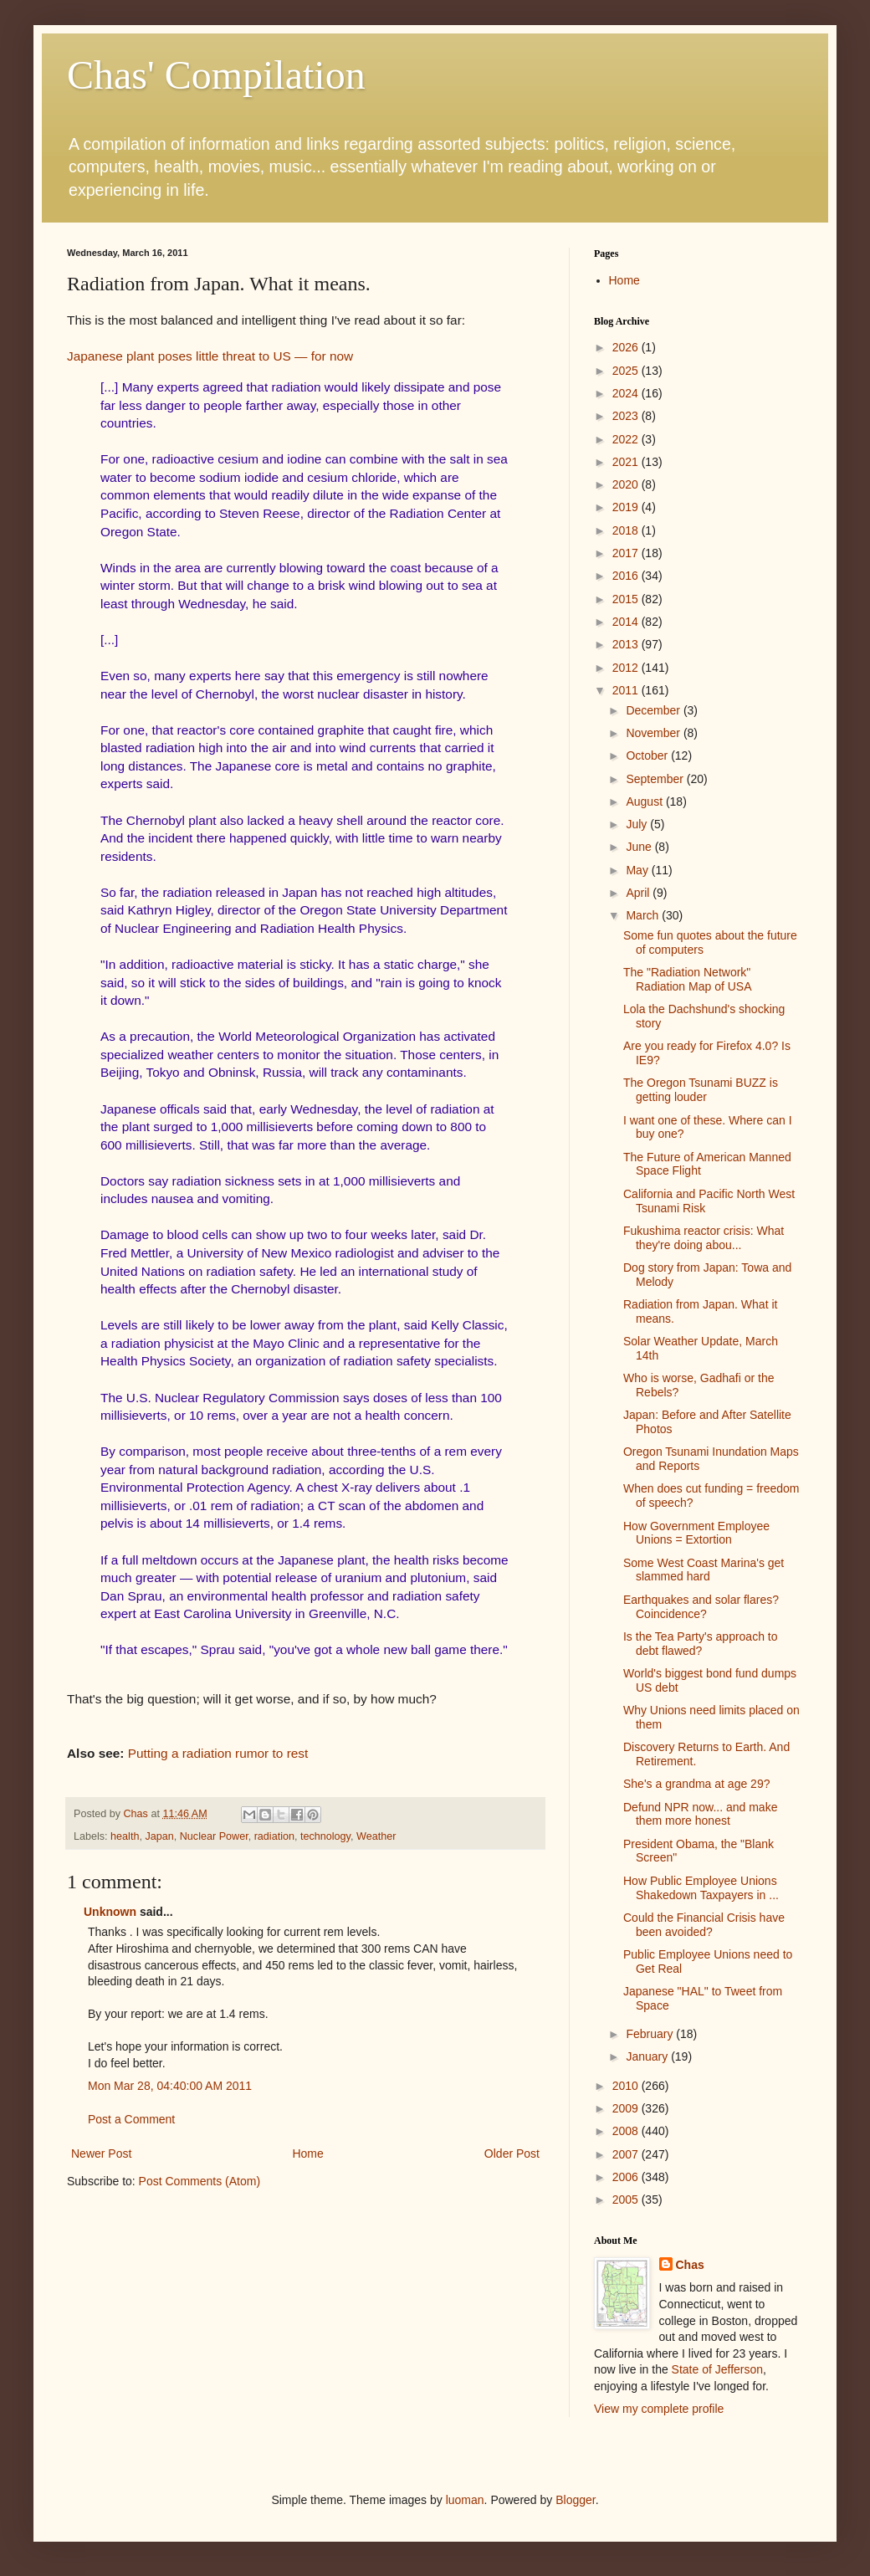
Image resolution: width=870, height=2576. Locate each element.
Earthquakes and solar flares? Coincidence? (701, 1607)
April (639, 892)
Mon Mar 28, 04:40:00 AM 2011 (170, 2085)
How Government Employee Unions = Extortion (696, 1533)
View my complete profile (659, 2408)
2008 (627, 2131)
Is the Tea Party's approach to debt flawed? (700, 1643)
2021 (627, 462)
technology (325, 1836)
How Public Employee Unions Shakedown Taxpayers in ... (701, 1888)
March (644, 915)
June (640, 846)
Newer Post (101, 2153)
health (124, 1836)
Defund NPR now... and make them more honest (700, 1814)
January (648, 2056)
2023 (627, 416)
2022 (627, 439)
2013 (627, 644)
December (654, 710)
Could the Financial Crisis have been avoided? (704, 1924)
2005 (627, 2199)
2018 (627, 530)
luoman (465, 2500)
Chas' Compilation (216, 75)
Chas (690, 2264)
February (651, 2034)
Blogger (575, 2500)
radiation (274, 1836)
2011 (627, 690)
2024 (627, 393)
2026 (627, 347)
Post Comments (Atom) (199, 2181)
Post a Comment (131, 2119)
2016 (627, 575)
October (648, 755)
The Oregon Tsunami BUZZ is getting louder (700, 1090)
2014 (627, 621)
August (645, 801)
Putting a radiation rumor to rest (218, 1753)
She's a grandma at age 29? (696, 1783)
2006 (627, 2177)
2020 (627, 484)
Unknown (110, 1911)
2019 (627, 507)
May (638, 870)
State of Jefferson (717, 2369)
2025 (627, 370)
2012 (627, 667)
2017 (627, 553)
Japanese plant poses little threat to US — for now (210, 356)
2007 (627, 2154)
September (656, 779)
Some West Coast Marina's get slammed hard (703, 1570)
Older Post (512, 2153)
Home (307, 2153)
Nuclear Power (214, 1836)
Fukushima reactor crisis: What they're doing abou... (703, 1238)
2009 (627, 2108)
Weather (376, 1836)
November (654, 733)
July (638, 824)
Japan (159, 1836)
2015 (627, 599)
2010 (627, 2085)
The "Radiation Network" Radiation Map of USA (687, 979)
